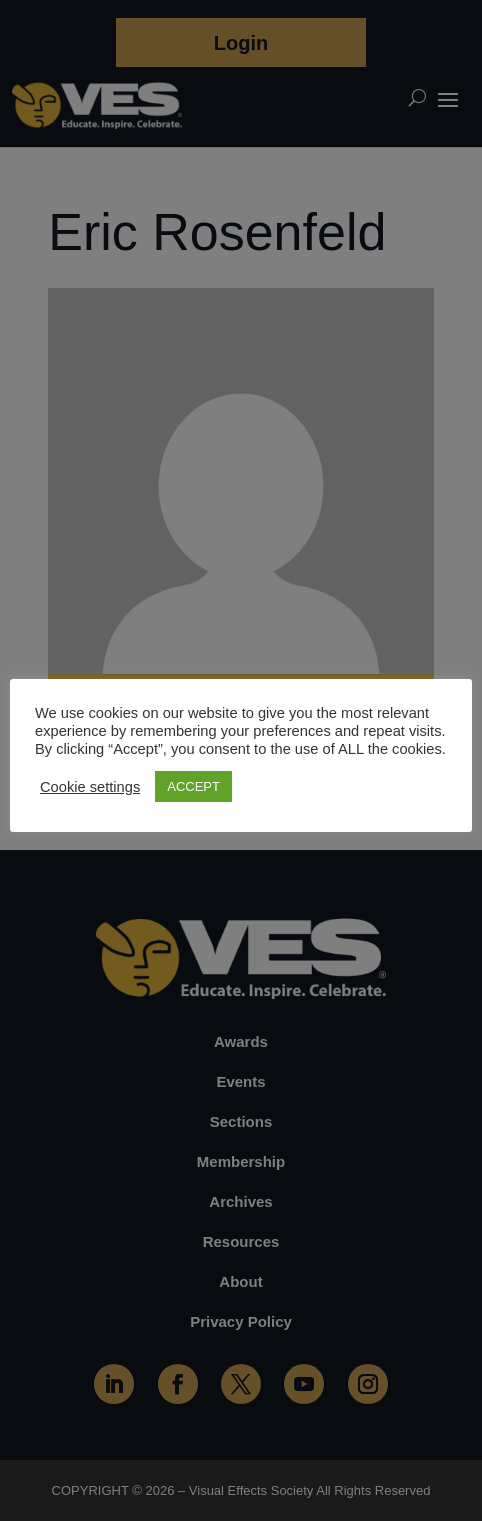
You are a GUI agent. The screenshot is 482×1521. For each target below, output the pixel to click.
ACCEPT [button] (193, 786)
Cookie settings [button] (90, 787)
